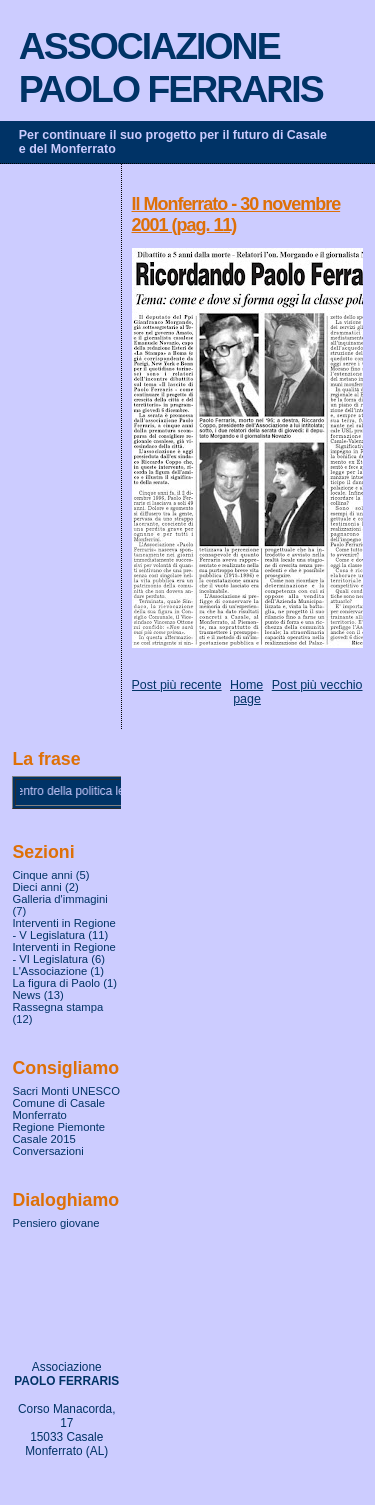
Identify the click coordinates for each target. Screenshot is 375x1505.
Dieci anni (36, 887)
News (26, 995)
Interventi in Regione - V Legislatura (63, 929)
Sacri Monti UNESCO (66, 1091)
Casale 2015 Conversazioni (47, 1145)
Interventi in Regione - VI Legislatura (63, 953)
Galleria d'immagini (59, 899)
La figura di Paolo (56, 983)
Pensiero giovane (55, 1223)
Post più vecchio (317, 685)
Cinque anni (42, 875)
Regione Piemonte (58, 1127)
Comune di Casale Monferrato (58, 1109)
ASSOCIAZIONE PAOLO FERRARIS (171, 67)
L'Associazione (49, 971)
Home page (246, 692)
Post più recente (177, 685)
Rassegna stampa (57, 1007)
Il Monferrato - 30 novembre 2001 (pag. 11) (236, 214)
